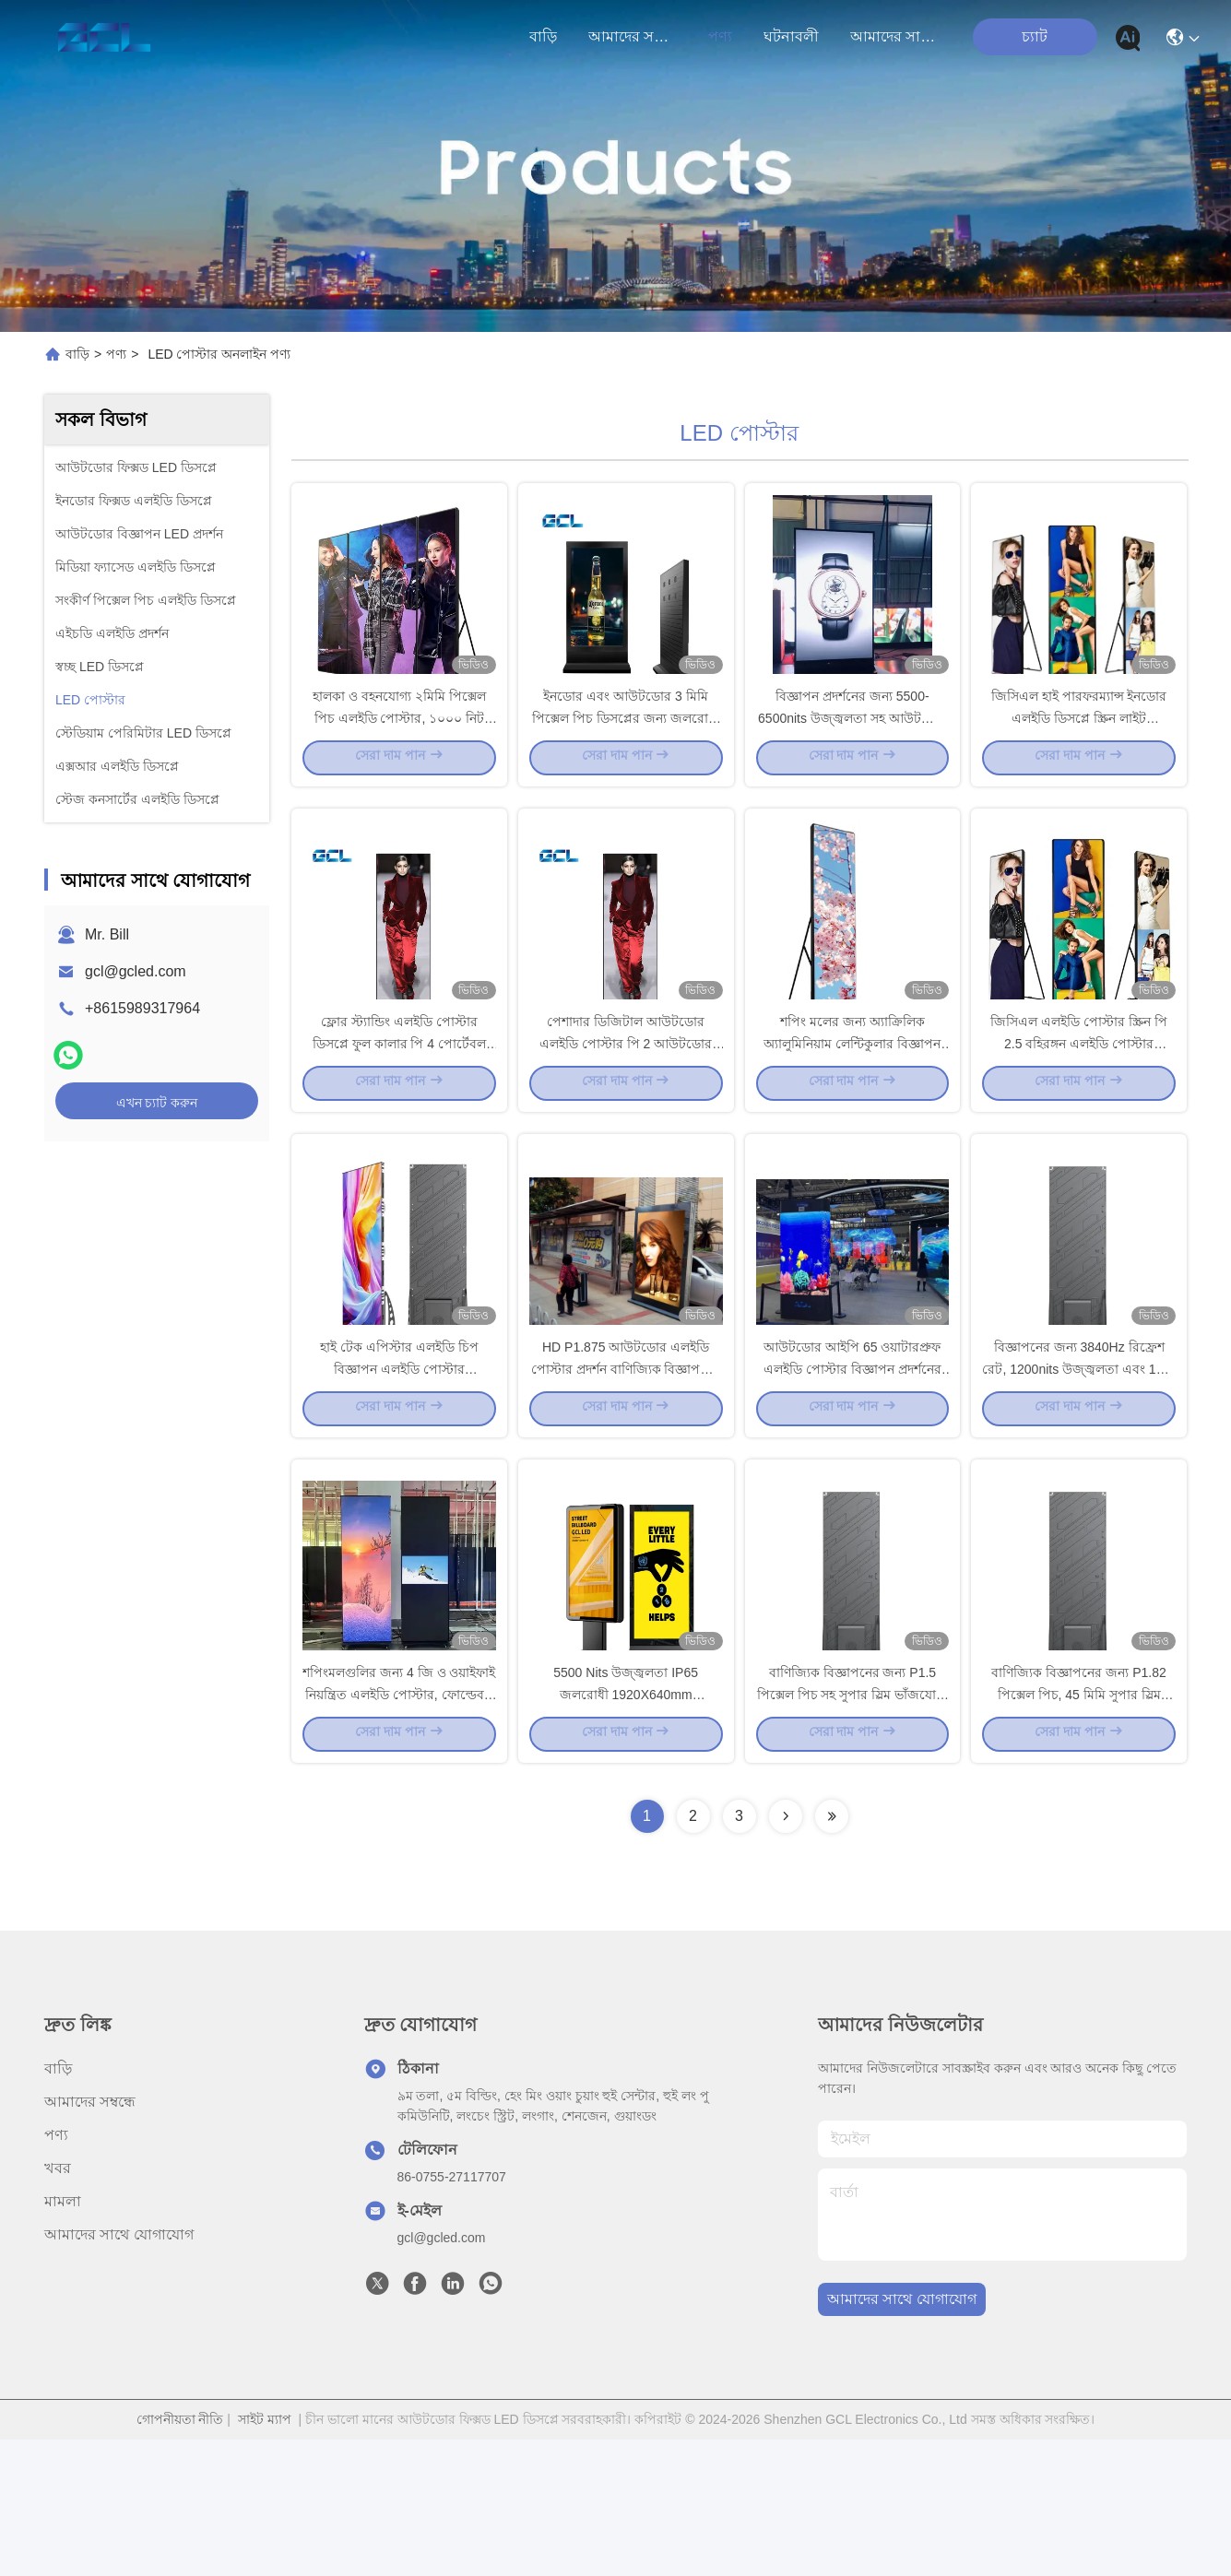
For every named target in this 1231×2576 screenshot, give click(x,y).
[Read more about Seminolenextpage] (785, 1952)
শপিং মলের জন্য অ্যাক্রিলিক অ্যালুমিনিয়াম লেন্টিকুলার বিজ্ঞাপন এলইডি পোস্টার (852, 1110)
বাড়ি (543, 36)
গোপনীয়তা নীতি (180, 2555)
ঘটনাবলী (791, 36)
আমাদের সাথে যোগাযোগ (894, 36)
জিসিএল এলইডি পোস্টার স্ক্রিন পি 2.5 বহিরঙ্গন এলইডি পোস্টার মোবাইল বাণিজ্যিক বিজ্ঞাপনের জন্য (1079, 1110)
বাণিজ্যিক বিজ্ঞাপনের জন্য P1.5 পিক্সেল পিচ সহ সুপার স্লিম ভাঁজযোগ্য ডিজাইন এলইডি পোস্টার (852, 1829)
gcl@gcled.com (135, 971)
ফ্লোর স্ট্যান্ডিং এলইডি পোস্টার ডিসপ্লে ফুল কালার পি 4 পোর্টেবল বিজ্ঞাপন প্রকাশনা (399, 1110)
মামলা (62, 2338)
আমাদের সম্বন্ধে (632, 36)
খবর (57, 2304)
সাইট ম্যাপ (264, 2555)
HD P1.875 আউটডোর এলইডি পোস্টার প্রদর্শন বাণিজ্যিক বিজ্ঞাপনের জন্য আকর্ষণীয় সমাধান (626, 1469)
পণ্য (720, 36)
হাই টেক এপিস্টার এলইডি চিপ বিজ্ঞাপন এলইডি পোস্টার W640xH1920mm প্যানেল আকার (399, 1469)
